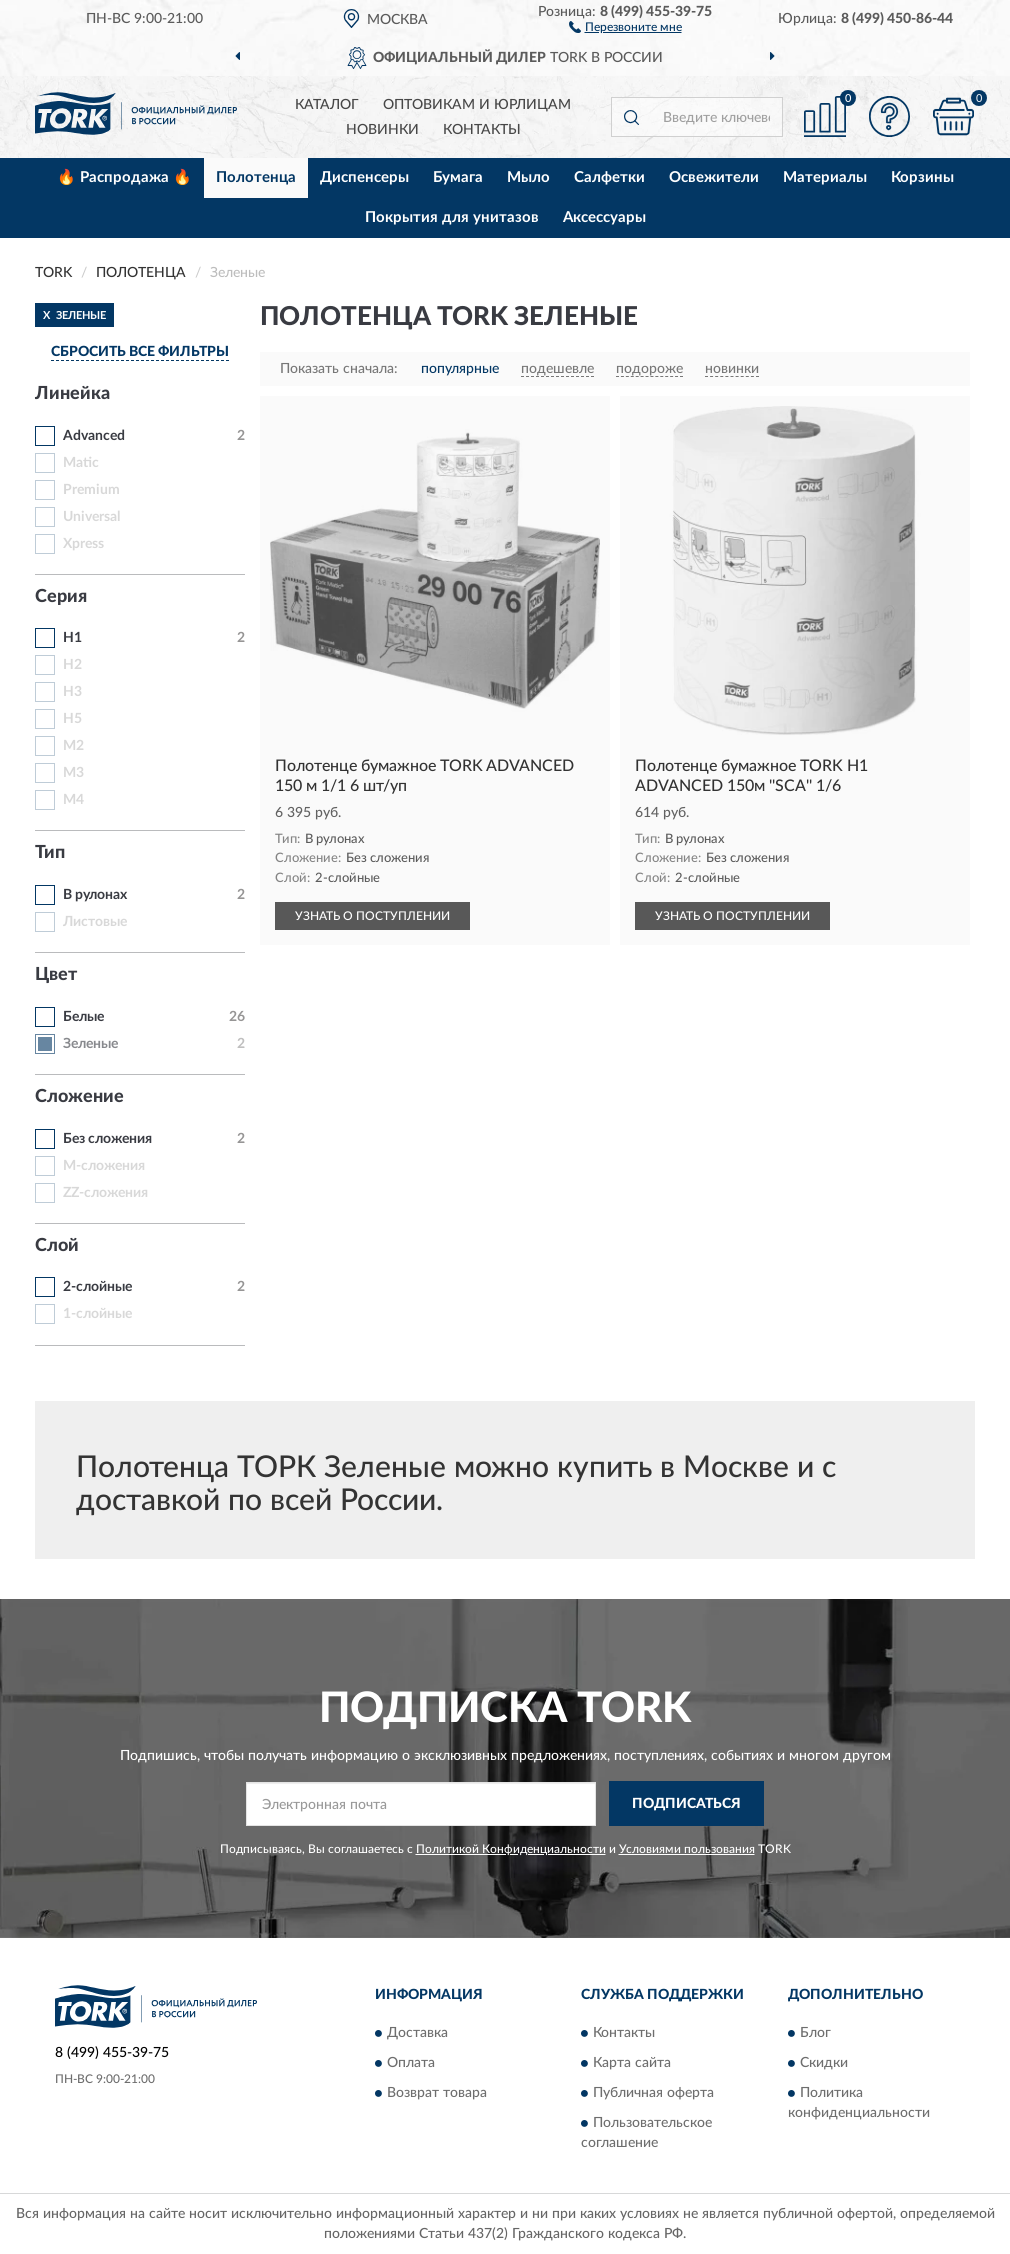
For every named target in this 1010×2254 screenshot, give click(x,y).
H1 (72, 638)
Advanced (94, 436)
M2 (73, 746)
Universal (91, 517)
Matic (81, 463)
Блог (815, 2034)
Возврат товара (437, 2094)
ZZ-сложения (105, 1193)
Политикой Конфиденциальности (511, 1849)
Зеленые (90, 1044)
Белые (83, 1017)
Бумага (458, 177)
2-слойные (97, 1287)
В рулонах (95, 895)
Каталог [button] (327, 105)
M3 (73, 773)
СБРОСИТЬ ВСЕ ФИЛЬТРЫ (140, 352)
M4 (73, 800)
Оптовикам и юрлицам (477, 105)
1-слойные (97, 1314)
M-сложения (104, 1166)
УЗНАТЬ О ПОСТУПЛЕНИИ (372, 916)
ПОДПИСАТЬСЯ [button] (686, 1804)
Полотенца (256, 177)
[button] (625, 26)
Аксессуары (604, 217)
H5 (72, 719)
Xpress (83, 544)
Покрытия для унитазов (452, 217)
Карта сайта (632, 2064)
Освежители (714, 177)
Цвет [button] (56, 975)
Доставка (417, 2034)
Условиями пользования (687, 1849)
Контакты (482, 130)
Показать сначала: (339, 369)
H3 (72, 692)
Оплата (411, 2064)
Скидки (824, 2064)
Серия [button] (61, 597)
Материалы (825, 177)
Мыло (528, 177)
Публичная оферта (653, 2094)
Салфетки (609, 177)
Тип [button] (50, 853)
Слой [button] (57, 1246)
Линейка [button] (72, 394)
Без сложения (107, 1139)
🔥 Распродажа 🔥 (124, 177)
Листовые (95, 922)
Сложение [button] (79, 1097)
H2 (72, 665)
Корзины (922, 177)
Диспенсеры (364, 177)
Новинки (382, 130)
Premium (91, 490)
